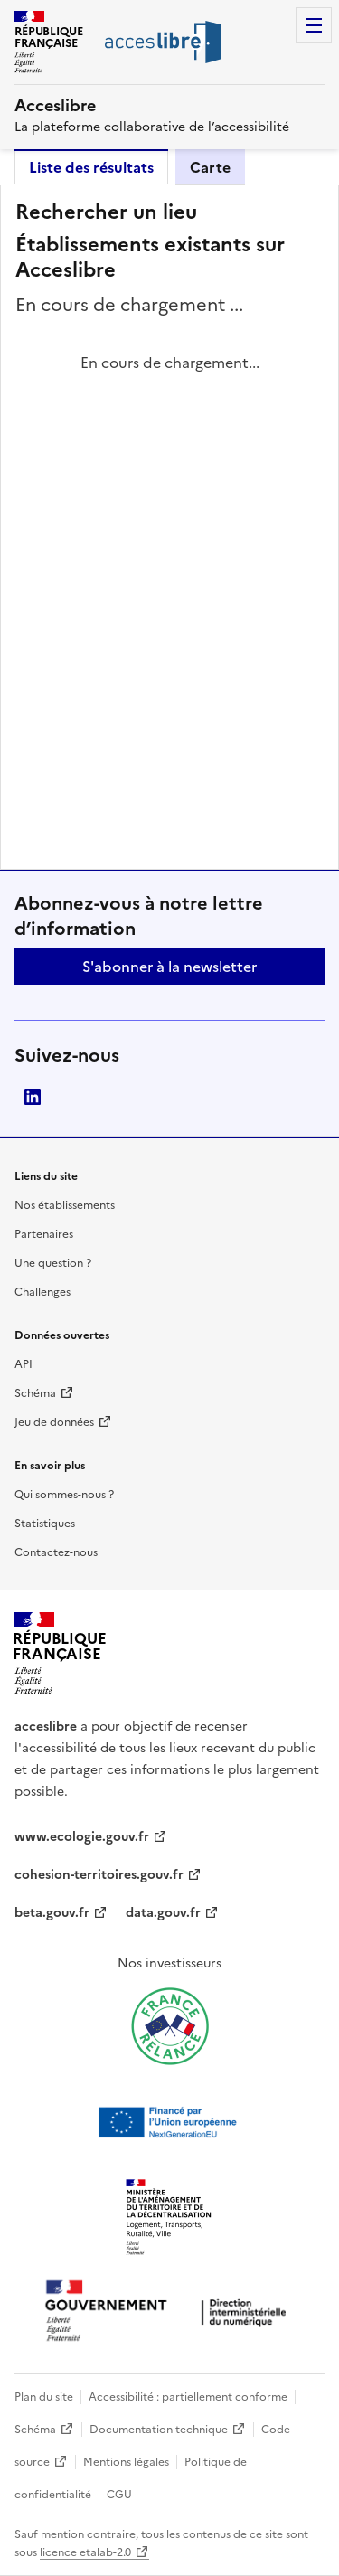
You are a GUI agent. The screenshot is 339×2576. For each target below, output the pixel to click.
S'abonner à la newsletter (169, 966)
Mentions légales (126, 2462)
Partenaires (43, 1234)
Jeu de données (54, 1422)
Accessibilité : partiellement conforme (188, 2397)
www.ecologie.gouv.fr (81, 1836)
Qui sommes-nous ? (64, 1494)
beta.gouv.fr (51, 1912)
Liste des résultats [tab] (91, 167)
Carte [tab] (210, 167)
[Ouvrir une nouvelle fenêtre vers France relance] (170, 2026)
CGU (119, 2494)
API (23, 1364)
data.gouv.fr (163, 1912)
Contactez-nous (56, 1552)
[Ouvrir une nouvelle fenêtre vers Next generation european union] (170, 2122)
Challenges (42, 1292)
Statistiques (44, 1523)
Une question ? (52, 1263)
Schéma (35, 1393)
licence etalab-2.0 (85, 2552)
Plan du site (43, 2397)
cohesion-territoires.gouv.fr (99, 1874)
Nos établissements (64, 1205)
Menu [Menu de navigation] (314, 25)
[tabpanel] (169, 527)
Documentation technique (158, 2429)
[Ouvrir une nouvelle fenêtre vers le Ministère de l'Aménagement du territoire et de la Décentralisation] (170, 2218)
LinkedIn (32, 1097)
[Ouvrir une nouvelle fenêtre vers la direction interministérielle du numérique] (170, 2312)
